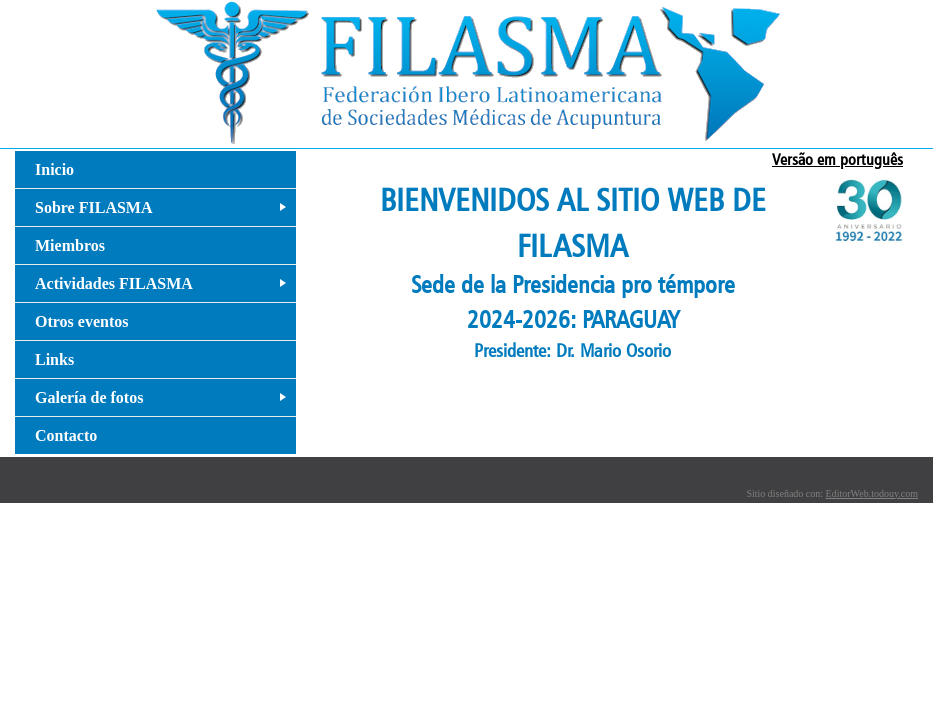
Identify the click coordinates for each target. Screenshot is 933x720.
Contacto (66, 435)
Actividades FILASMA (164, 288)
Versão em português (837, 159)
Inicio (54, 169)
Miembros (70, 245)
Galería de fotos (164, 402)
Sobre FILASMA (164, 212)
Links (54, 359)
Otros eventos (81, 321)
